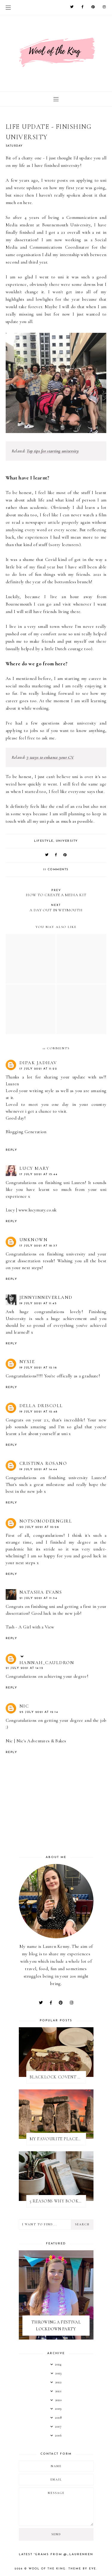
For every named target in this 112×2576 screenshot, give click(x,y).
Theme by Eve (82, 2568)
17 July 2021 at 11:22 (38, 1068)
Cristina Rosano (43, 1463)
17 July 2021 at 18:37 (38, 1245)
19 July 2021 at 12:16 (38, 1367)
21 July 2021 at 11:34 (38, 1598)
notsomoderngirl (45, 1521)
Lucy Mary (34, 1168)
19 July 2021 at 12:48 (38, 1411)
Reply (11, 1150)
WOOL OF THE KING (47, 2568)
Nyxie (27, 1361)
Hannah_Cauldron (46, 1662)
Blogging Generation (26, 1131)
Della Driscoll (41, 1405)
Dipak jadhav (38, 1062)
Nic (24, 1706)
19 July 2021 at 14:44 (38, 1469)
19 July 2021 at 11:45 (38, 1303)
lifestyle (43, 841)
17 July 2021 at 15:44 (38, 1174)
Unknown (33, 1239)
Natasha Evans (40, 1592)
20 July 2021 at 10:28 (39, 1527)
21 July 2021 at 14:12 (25, 1668)
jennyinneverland (46, 1297)
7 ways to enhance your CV (50, 757)
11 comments (56, 869)
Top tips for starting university (53, 451)
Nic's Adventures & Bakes (41, 1741)
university (67, 841)
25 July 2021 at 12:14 (38, 1712)
